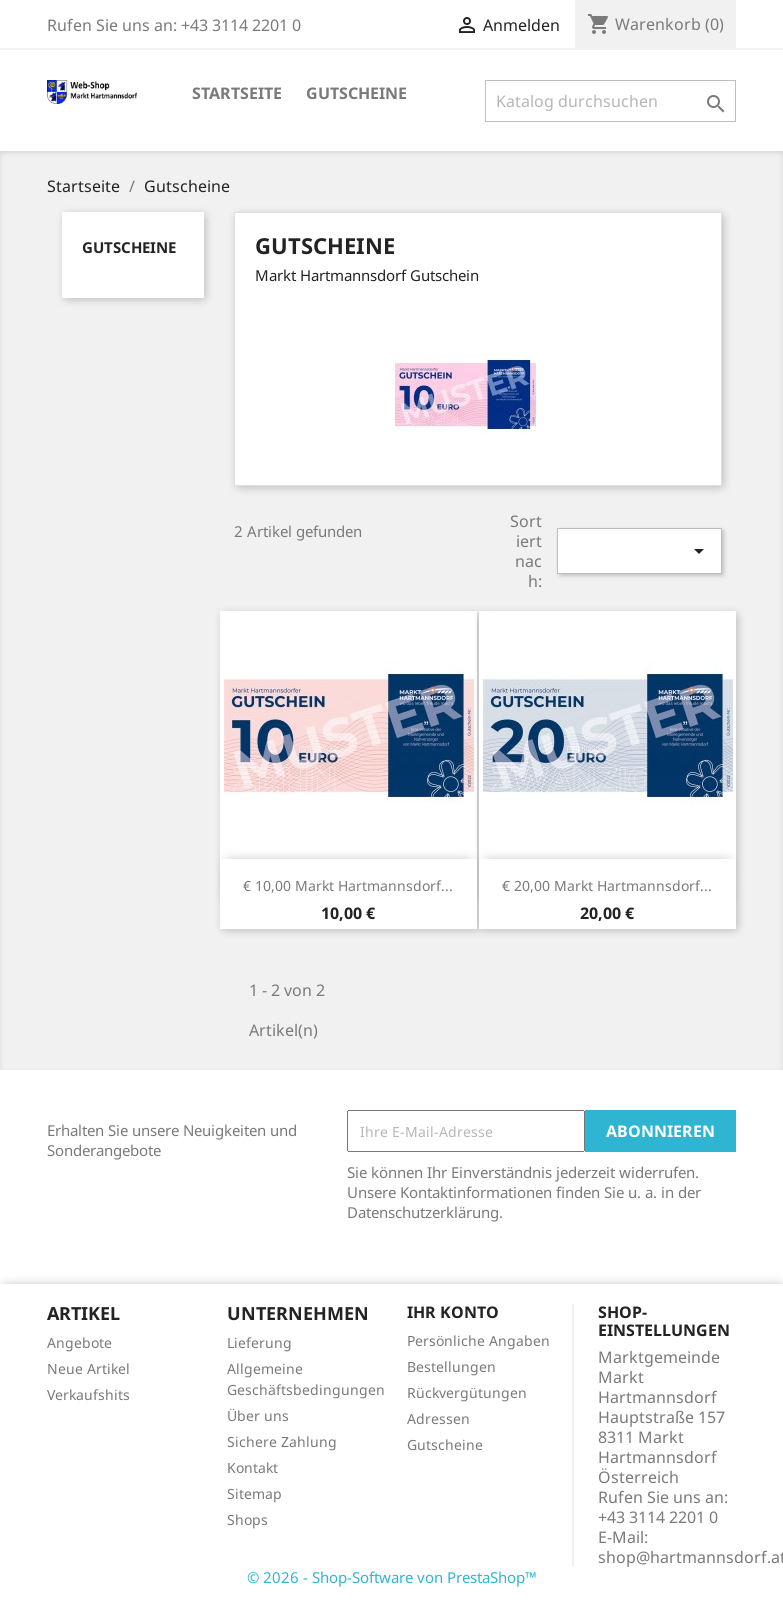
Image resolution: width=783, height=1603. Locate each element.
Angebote (79, 1342)
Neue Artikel (88, 1368)
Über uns (258, 1415)
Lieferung (259, 1342)
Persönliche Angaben (478, 1340)
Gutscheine (356, 93)
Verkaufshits (88, 1394)
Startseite (237, 93)
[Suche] (610, 101)
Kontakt (252, 1467)
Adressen (438, 1418)
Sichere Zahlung (282, 1441)
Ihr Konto (453, 1312)
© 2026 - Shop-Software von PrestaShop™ (392, 1577)
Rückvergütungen (467, 1392)
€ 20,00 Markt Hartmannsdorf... (607, 885)
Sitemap (254, 1493)
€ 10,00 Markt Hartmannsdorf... (348, 885)
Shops (247, 1519)
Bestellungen (451, 1366)
